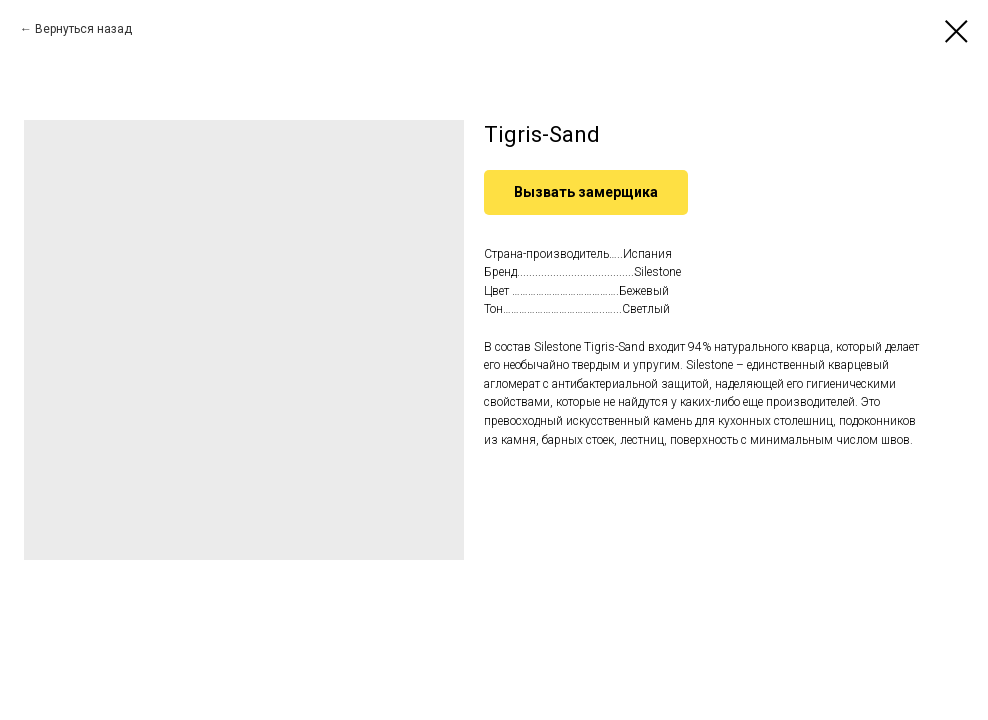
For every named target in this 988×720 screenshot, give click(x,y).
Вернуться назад (83, 29)
